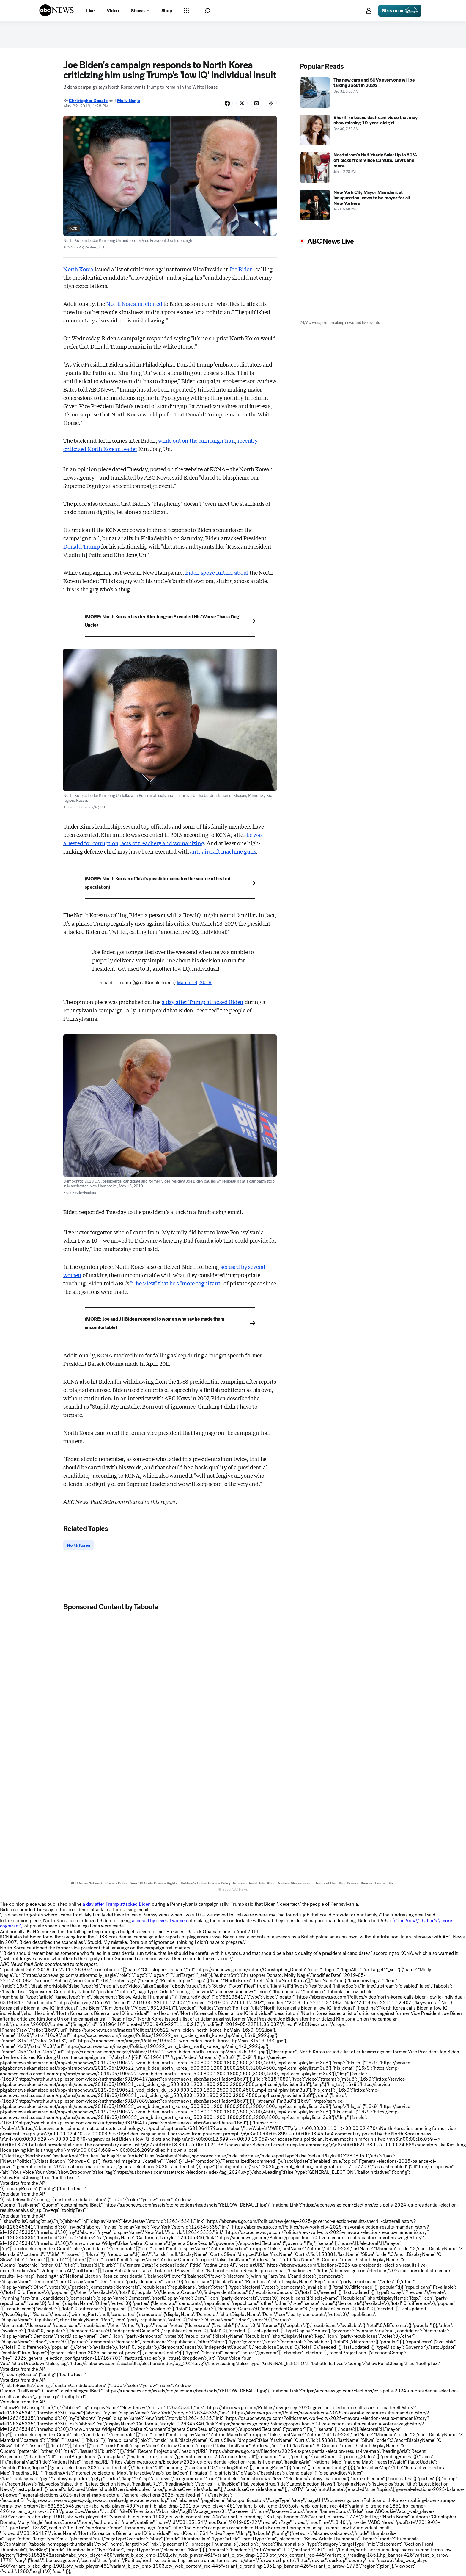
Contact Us (384, 1884)
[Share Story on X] (240, 103)
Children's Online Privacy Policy (205, 1884)
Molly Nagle (128, 101)
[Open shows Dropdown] (140, 10)
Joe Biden (241, 270)
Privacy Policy (116, 1884)
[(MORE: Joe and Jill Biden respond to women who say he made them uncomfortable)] (170, 1324)
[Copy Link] (271, 103)
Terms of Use (325, 1884)
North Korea (78, 270)
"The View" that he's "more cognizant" (176, 1284)
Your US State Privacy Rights (153, 1884)
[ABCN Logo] (56, 10)
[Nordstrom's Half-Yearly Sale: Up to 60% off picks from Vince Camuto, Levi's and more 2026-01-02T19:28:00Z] (359, 167)
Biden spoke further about (217, 573)
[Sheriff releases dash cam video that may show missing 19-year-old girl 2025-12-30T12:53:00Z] (359, 130)
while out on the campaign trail (196, 441)
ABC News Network (87, 1884)
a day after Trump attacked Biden (202, 1002)
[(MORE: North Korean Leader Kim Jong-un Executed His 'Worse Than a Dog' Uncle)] (170, 621)
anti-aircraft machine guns (223, 852)
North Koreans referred (134, 304)
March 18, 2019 (194, 983)
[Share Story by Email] (255, 103)
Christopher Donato (88, 101)
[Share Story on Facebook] (224, 103)
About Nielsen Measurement (290, 1884)
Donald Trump (81, 547)
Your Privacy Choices (355, 1884)
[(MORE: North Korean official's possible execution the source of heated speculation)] (170, 884)
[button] (207, 11)
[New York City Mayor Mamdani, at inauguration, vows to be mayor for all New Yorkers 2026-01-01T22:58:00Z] (359, 205)
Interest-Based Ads (249, 1884)
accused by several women (159, 1922)
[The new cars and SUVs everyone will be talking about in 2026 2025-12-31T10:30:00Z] (359, 92)
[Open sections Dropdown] (186, 10)
